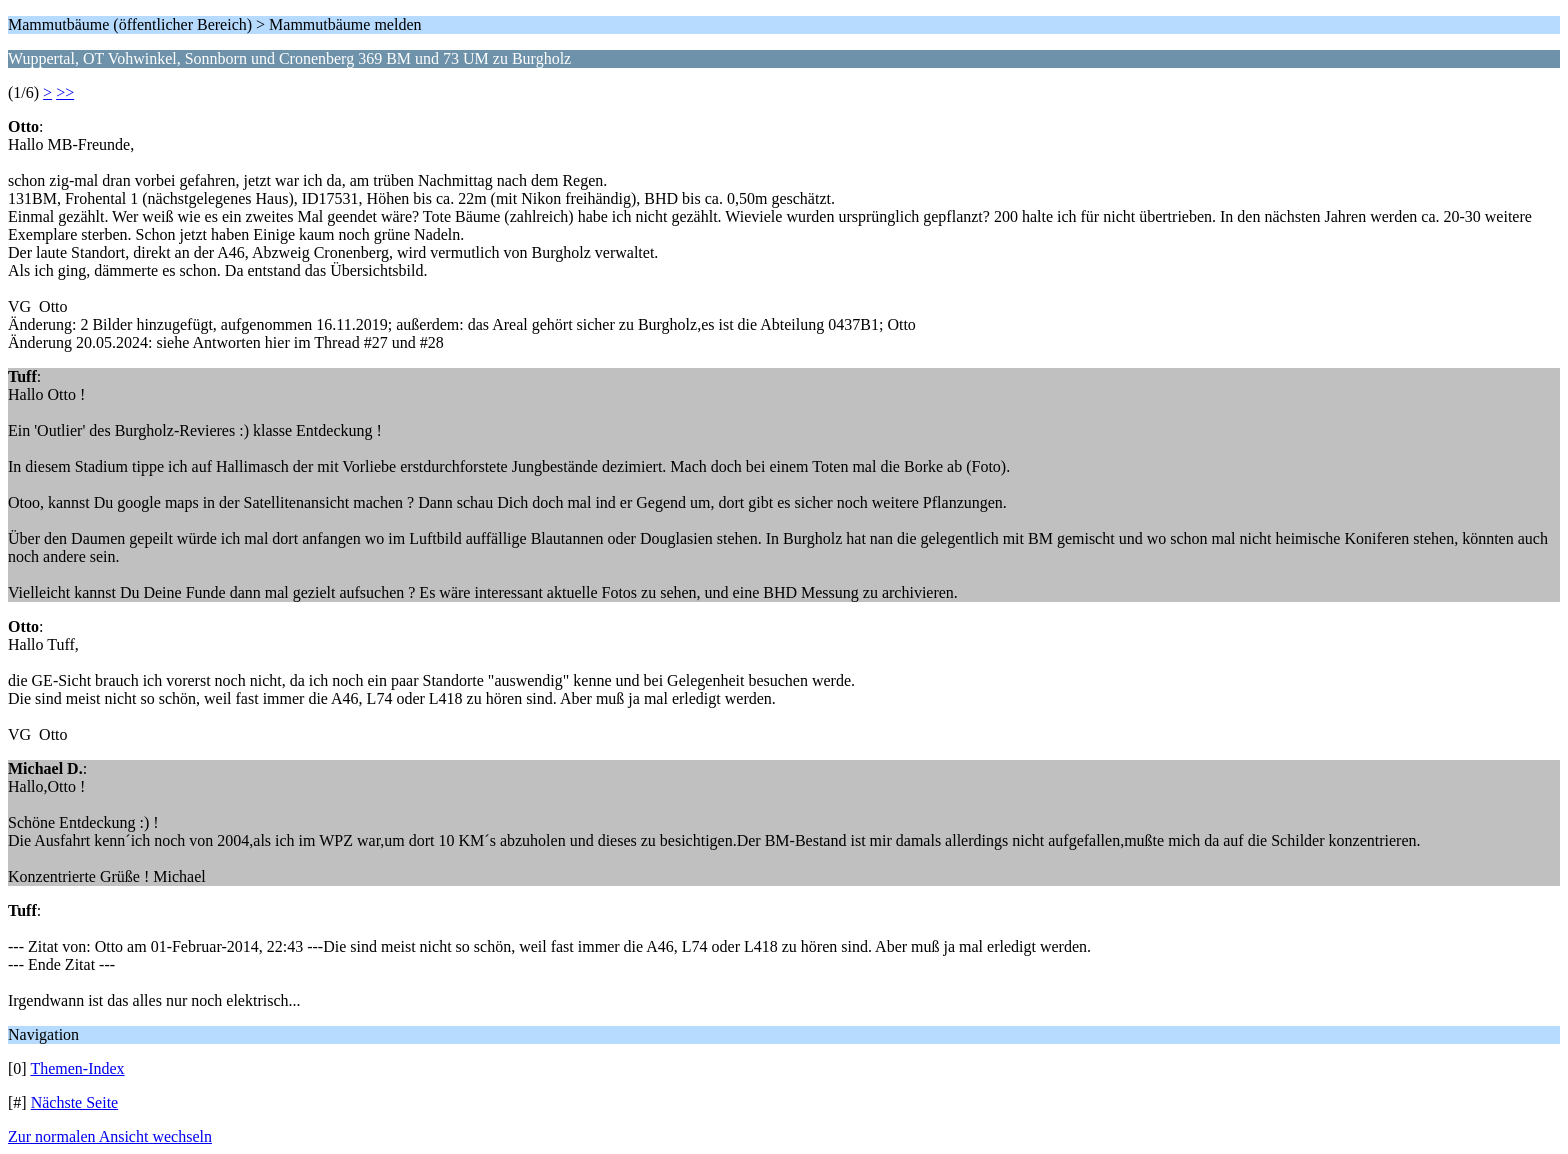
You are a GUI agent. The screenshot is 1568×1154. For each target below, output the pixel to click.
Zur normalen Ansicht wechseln (110, 1136)
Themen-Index (77, 1068)
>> (65, 92)
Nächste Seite (75, 1102)
